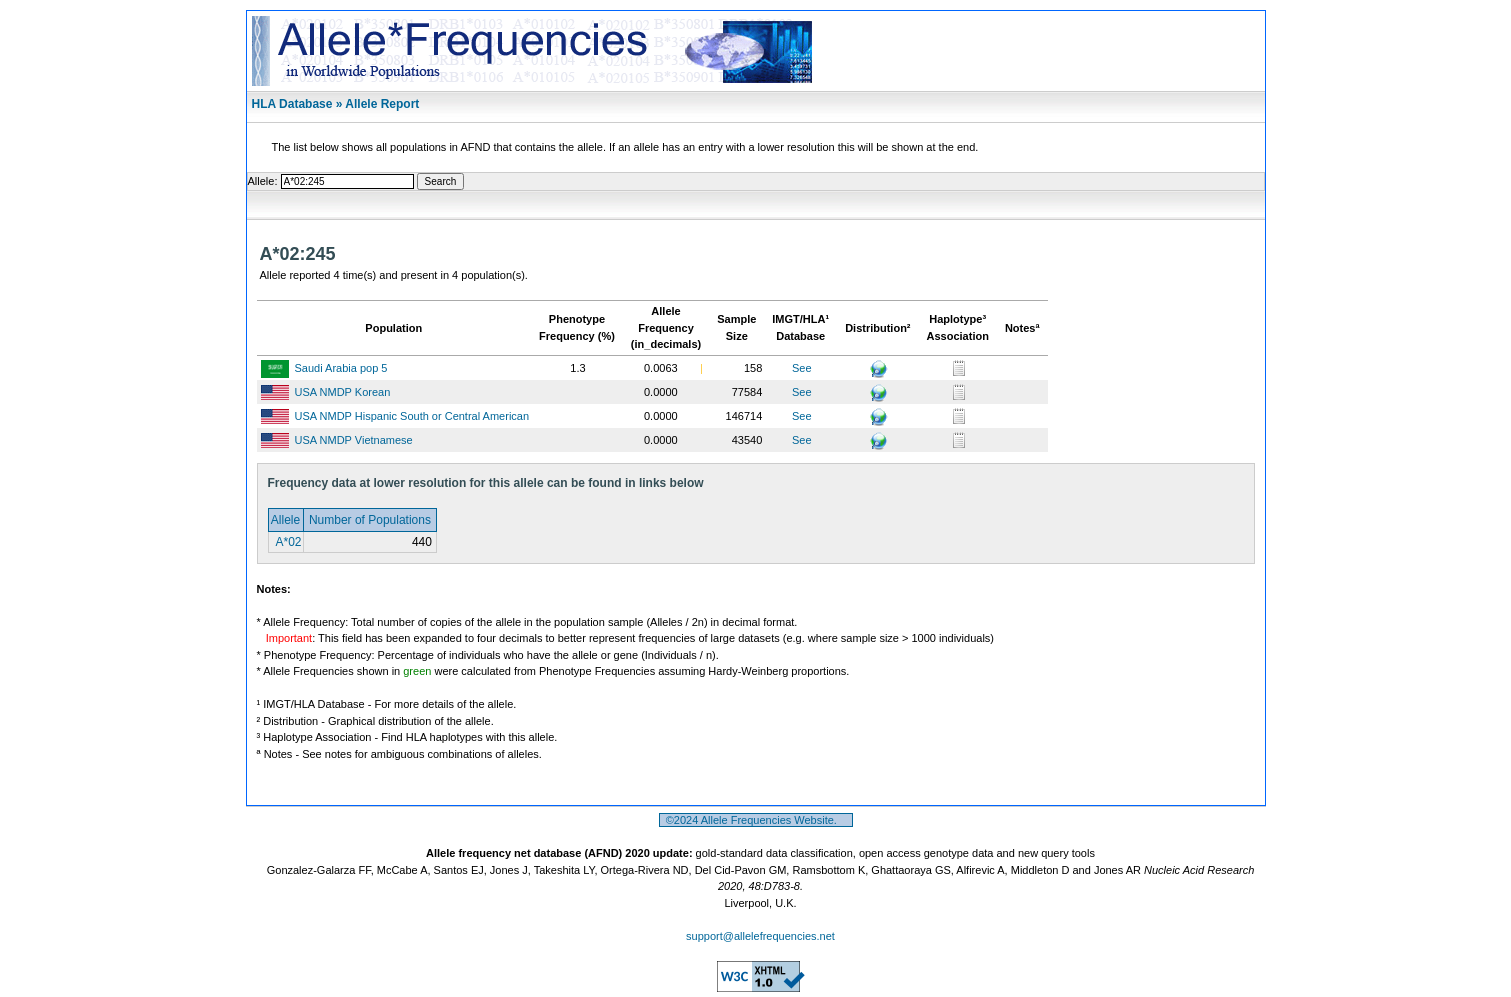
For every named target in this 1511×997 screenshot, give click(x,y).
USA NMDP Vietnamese (354, 440)
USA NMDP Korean (343, 392)
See (802, 368)
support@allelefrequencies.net (760, 936)
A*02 (287, 542)
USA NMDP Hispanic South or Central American (412, 416)
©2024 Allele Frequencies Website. (756, 820)
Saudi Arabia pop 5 (341, 368)
